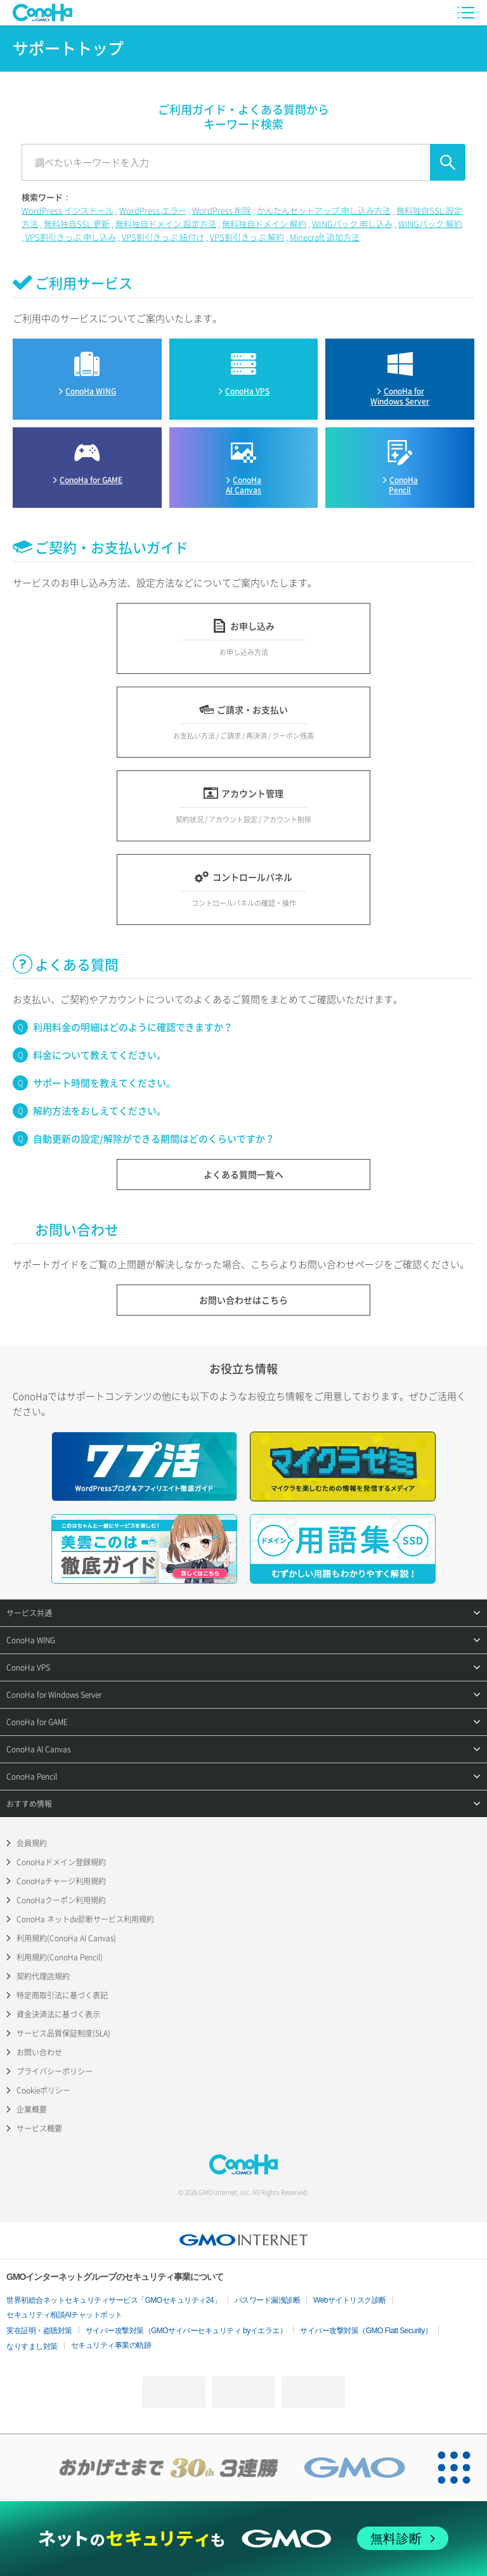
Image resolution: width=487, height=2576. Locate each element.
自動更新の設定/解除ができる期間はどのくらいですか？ (154, 1139)
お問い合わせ (39, 2052)
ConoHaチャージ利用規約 (61, 1881)
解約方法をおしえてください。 (99, 1111)
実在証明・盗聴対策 (39, 2330)
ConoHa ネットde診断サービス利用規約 (85, 1919)
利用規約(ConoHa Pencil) (59, 1957)
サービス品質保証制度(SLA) (63, 2033)
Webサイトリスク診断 (349, 2300)
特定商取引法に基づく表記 (62, 1995)
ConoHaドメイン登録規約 (61, 1862)
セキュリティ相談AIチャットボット (64, 2314)
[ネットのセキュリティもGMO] (243, 2538)
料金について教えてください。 (99, 1055)
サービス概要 (39, 2128)
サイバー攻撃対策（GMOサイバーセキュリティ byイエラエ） (186, 2330)
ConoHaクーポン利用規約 (61, 1900)
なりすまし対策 (32, 2346)
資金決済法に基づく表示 (58, 2014)
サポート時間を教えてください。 (104, 1083)
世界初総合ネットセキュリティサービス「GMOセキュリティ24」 (113, 2300)
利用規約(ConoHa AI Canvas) (66, 1938)
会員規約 (31, 1843)
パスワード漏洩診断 (268, 2300)
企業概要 (31, 2109)
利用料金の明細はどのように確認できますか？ (133, 1027)
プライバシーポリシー (54, 2071)
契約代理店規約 (43, 1976)
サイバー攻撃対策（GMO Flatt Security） (366, 2330)
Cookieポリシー (43, 2090)
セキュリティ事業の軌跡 (111, 2345)
